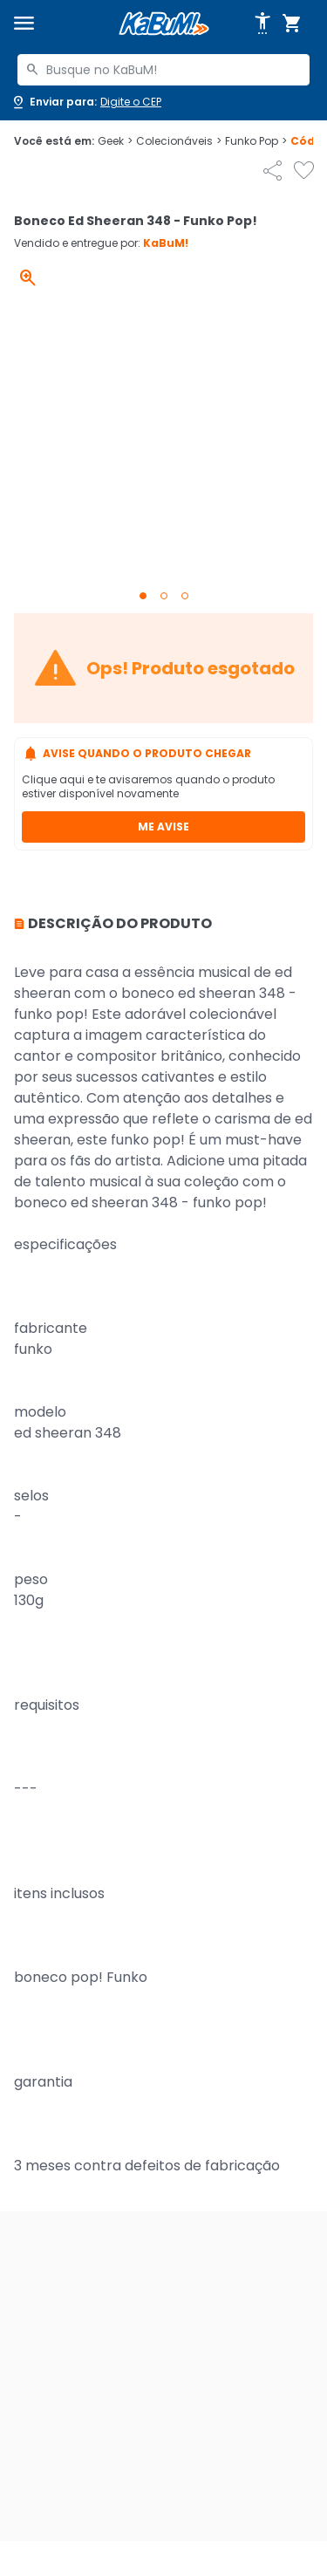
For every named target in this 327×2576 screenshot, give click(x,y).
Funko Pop (256, 141)
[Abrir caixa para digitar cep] (85, 102)
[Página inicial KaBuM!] (164, 24)
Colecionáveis (178, 141)
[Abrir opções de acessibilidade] (262, 23)
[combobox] (163, 69)
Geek (115, 141)
